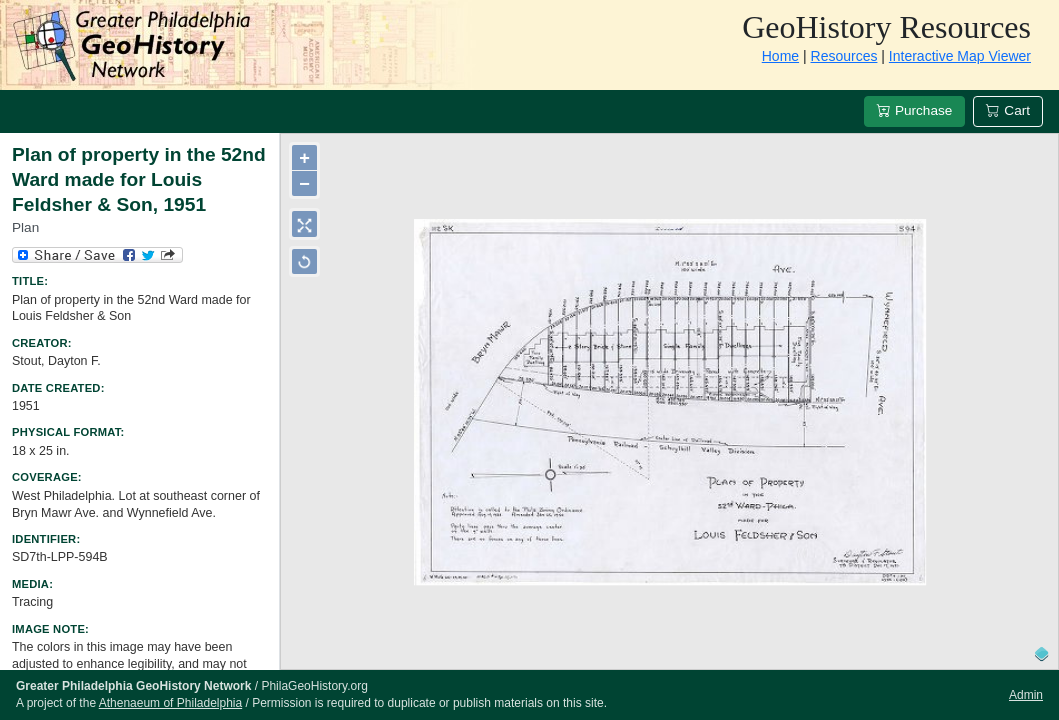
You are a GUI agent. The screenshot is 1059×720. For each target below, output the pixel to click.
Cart (1008, 110)
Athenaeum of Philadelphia (170, 703)
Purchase (914, 110)
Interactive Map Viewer (960, 56)
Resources (844, 56)
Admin (1026, 695)
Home (780, 56)
